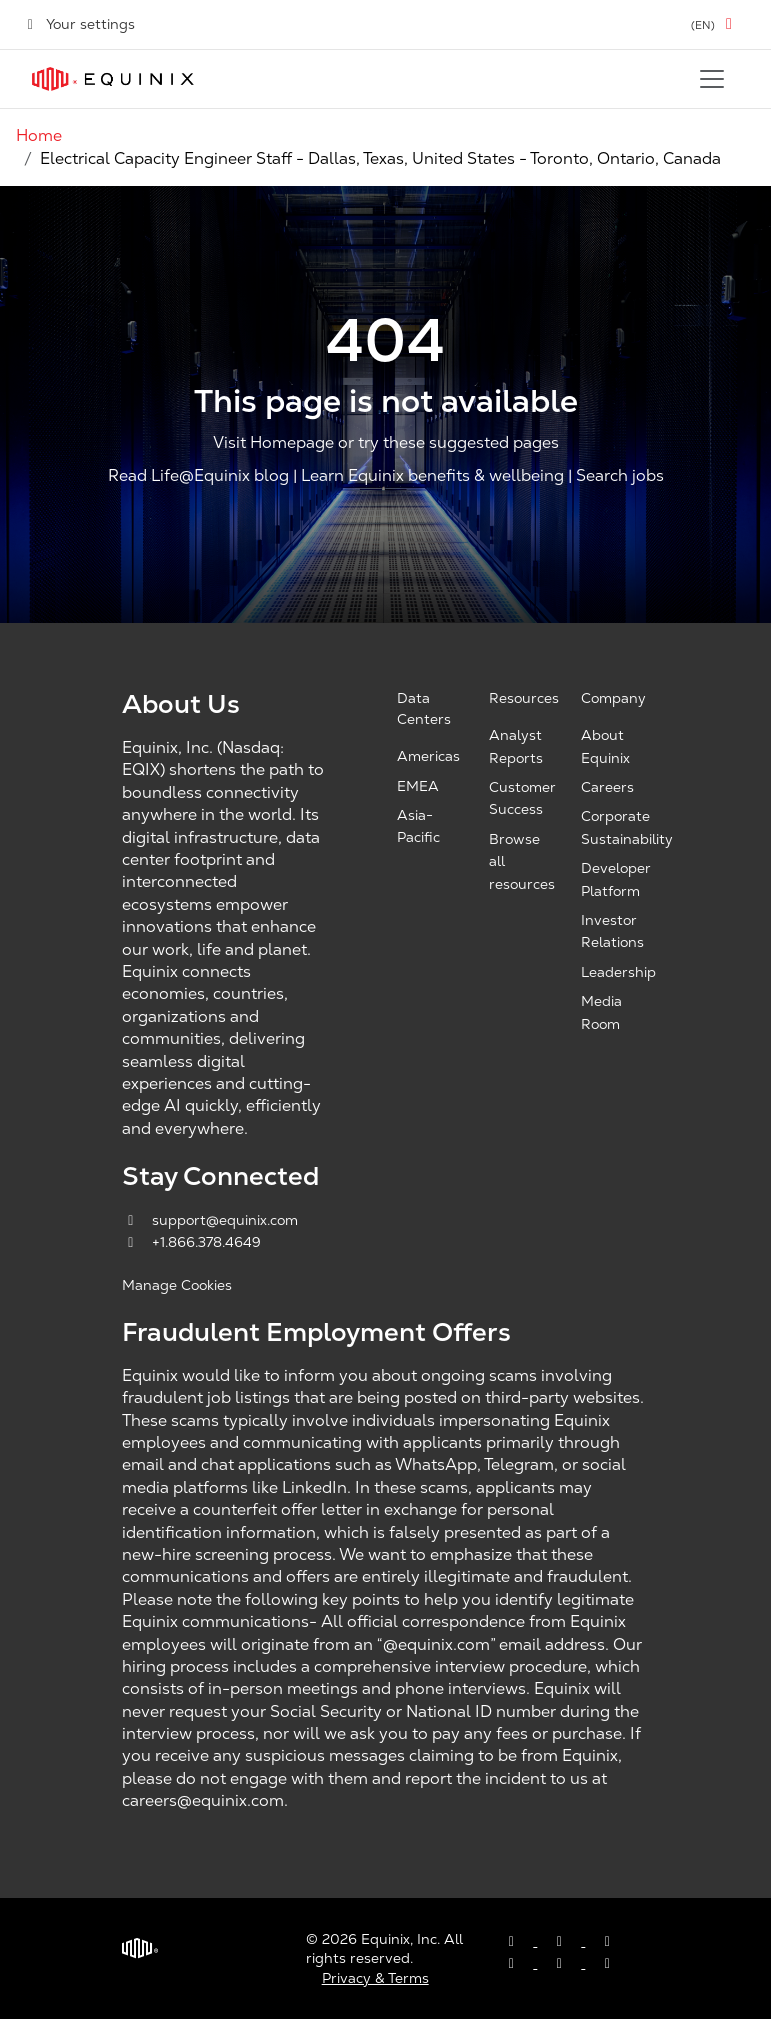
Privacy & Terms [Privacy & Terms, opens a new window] (375, 1978)
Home (39, 135)
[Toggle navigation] (712, 79)
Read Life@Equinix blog (198, 476)
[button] (715, 24)
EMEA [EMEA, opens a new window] (418, 786)
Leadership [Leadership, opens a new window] (618, 972)
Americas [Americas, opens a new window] (428, 756)
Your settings (79, 24)
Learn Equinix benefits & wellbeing (432, 476)
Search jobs (620, 476)
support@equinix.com (210, 1220)
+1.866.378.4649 (191, 1242)
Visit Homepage (273, 442)
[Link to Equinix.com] (113, 79)
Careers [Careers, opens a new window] (607, 787)
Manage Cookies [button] (177, 1285)
